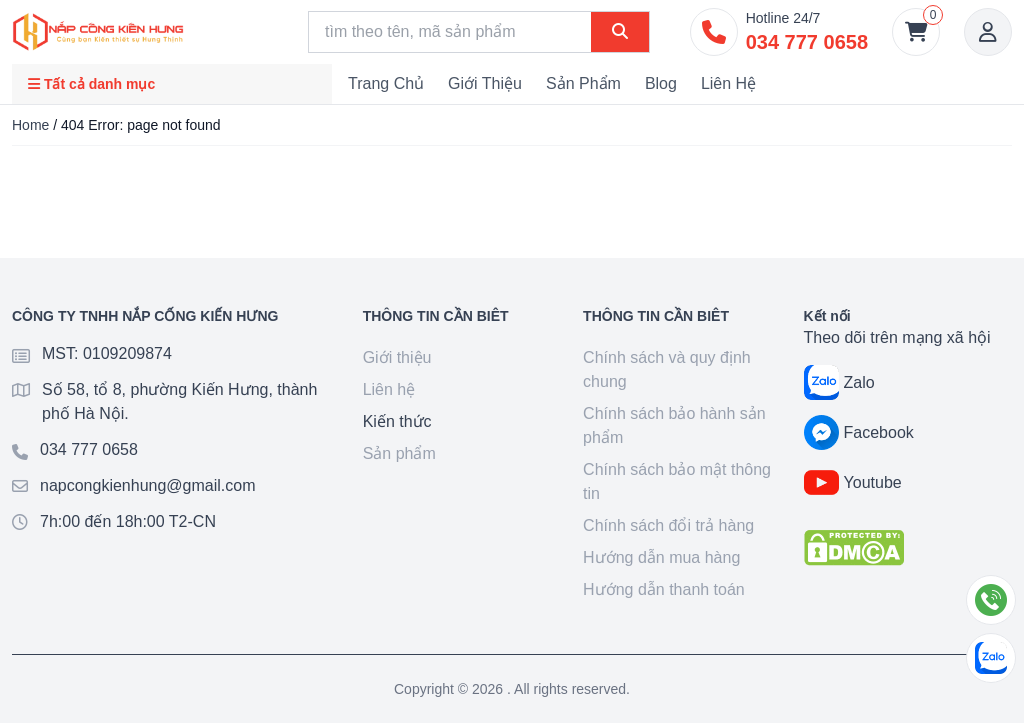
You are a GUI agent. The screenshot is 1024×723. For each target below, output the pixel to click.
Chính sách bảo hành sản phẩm (674, 425)
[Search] (450, 32)
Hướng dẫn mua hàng (661, 557)
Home (30, 125)
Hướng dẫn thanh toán (664, 589)
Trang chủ (386, 83)
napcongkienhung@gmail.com (147, 485)
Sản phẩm (583, 83)
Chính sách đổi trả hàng (668, 525)
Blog (661, 83)
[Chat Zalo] (991, 658)
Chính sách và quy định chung (667, 369)
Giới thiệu (485, 83)
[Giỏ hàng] (916, 32)
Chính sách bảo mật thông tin (677, 481)
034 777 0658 (89, 449)
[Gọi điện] (991, 600)
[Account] (988, 32)
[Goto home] (98, 32)
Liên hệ (728, 83)
